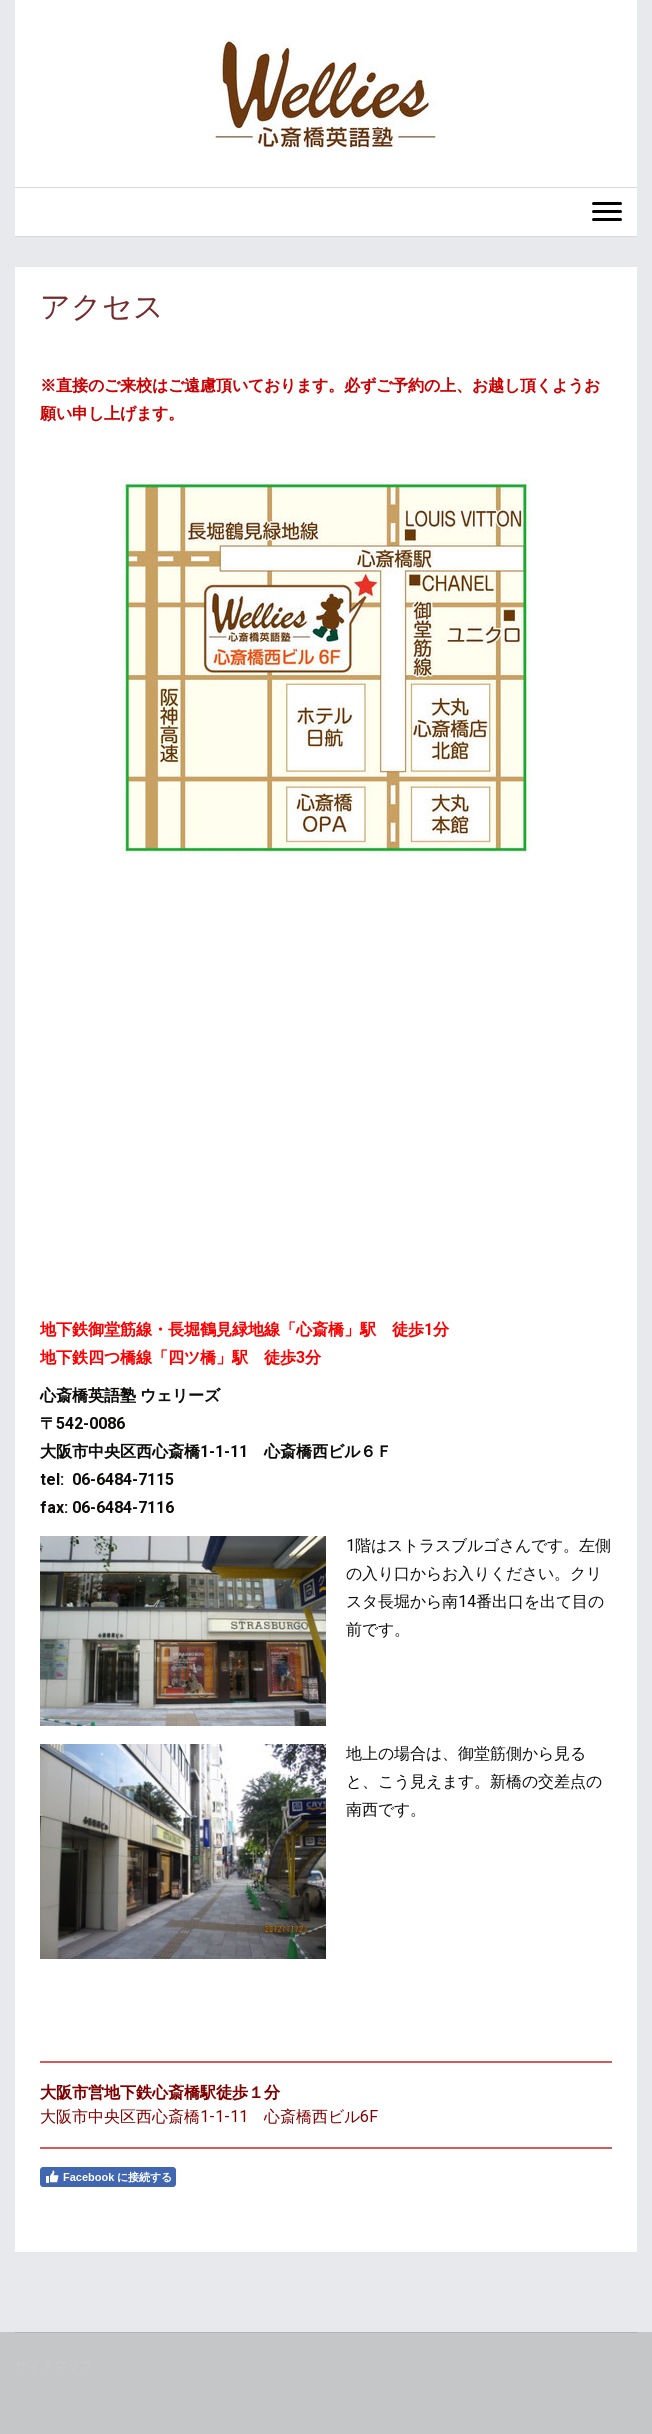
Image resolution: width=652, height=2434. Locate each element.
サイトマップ (54, 2365)
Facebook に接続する (108, 2177)
